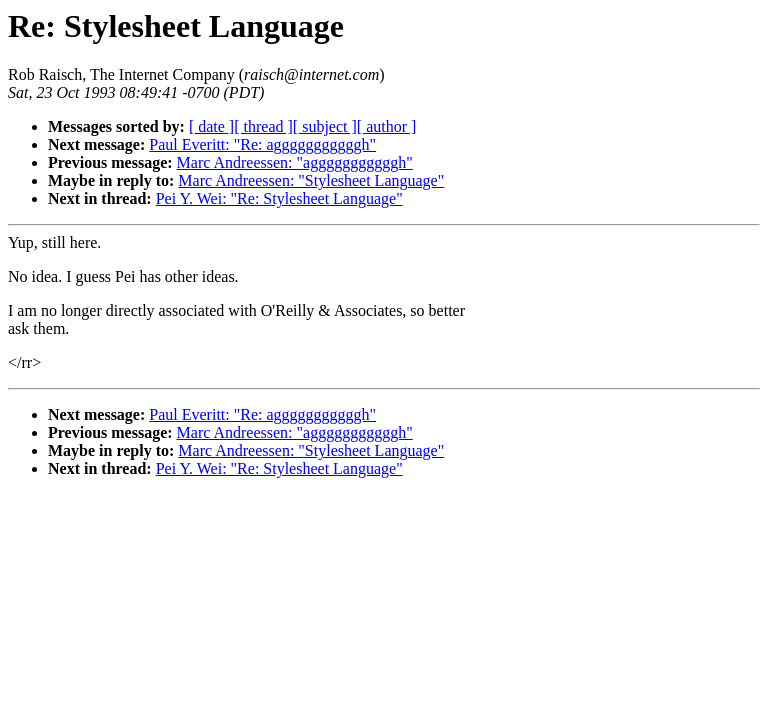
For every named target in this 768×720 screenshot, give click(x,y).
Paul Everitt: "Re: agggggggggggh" (262, 144)
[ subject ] (325, 126)
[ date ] (211, 126)
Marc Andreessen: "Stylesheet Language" (311, 180)
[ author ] (387, 126)
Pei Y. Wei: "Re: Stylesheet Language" (279, 198)
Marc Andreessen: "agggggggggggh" (295, 162)
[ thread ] (263, 126)
